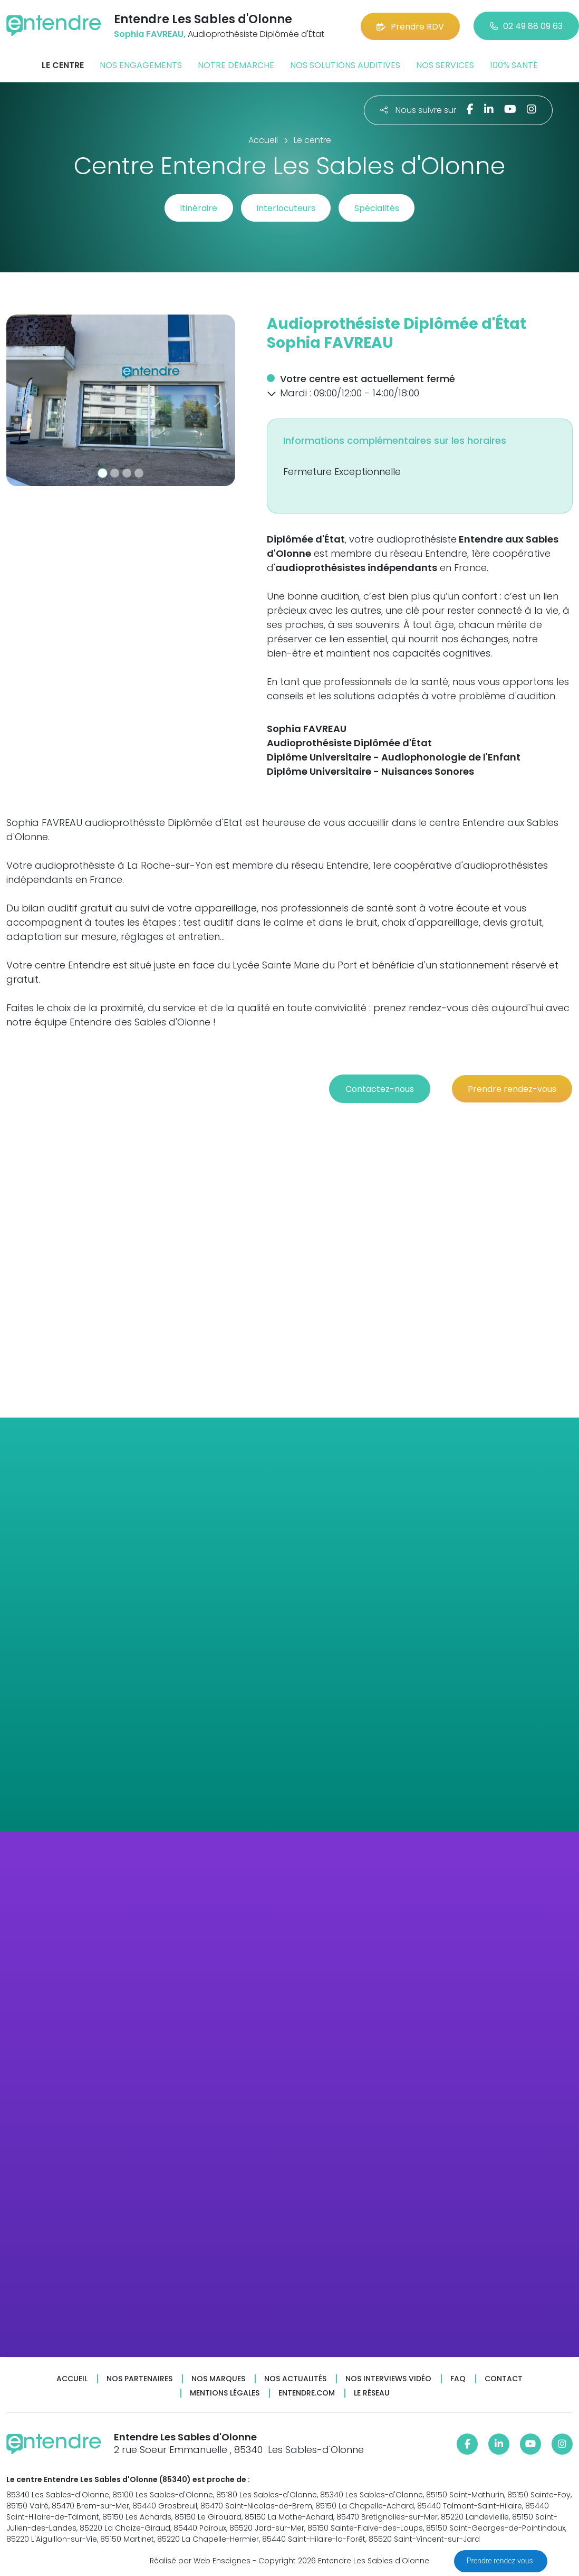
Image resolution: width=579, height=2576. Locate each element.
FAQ (458, 2377)
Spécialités (378, 208)
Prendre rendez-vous (501, 2560)
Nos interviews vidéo (388, 2377)
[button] (23, 400)
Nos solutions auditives (345, 65)
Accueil (72, 2377)
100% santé (514, 65)
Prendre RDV (410, 26)
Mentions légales (224, 2391)
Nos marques (218, 2377)
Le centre (63, 65)
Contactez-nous (377, 1087)
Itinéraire (197, 208)
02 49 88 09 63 (526, 26)
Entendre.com (306, 2391)
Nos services (445, 65)
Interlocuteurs (285, 208)
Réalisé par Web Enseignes (200, 2559)
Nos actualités (295, 2377)
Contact (504, 2377)
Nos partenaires (139, 2377)
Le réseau (372, 2391)
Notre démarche (236, 65)
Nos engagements (141, 65)
